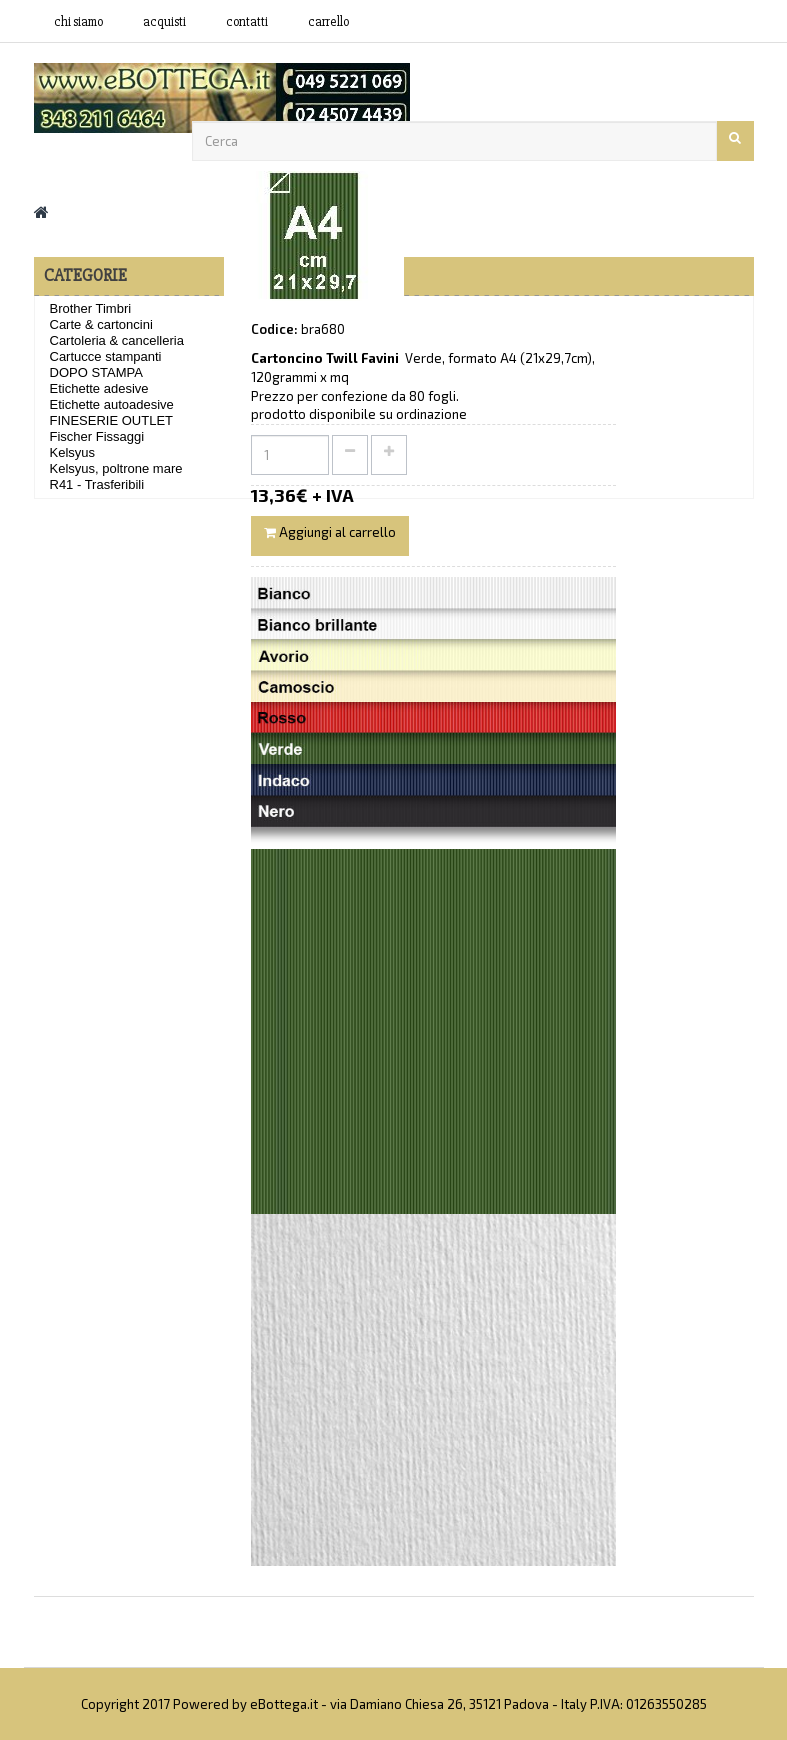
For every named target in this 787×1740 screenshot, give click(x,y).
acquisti (164, 22)
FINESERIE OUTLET (112, 420)
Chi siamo (78, 22)
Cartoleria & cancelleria (117, 340)
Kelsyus (73, 452)
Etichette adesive (99, 388)
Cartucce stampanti (106, 356)
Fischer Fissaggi (97, 436)
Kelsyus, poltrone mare (116, 468)
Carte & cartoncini (101, 324)
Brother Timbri (91, 308)
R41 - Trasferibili (97, 484)
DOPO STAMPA (96, 372)
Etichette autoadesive (112, 404)
